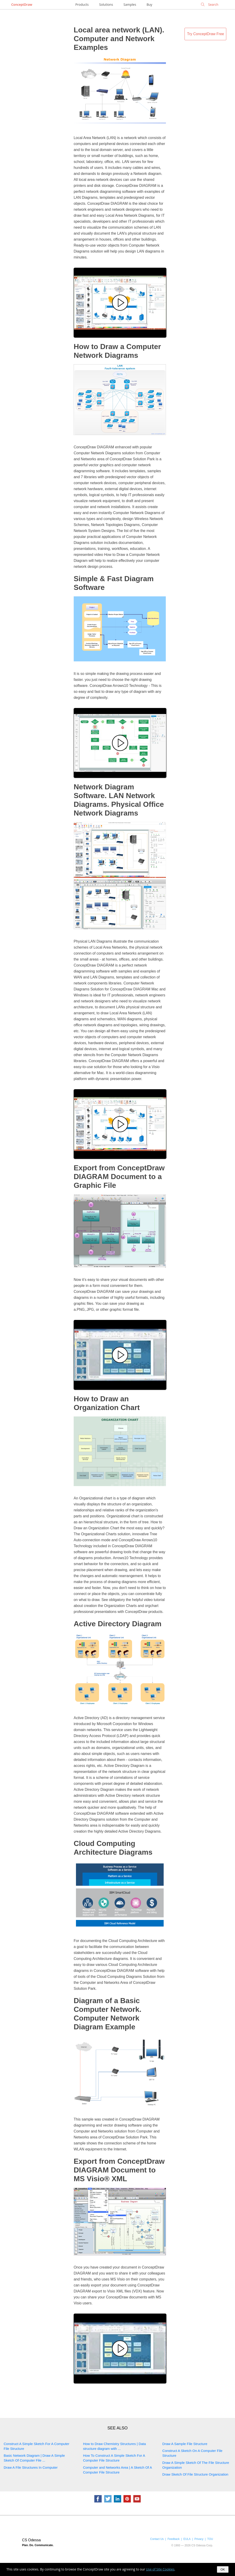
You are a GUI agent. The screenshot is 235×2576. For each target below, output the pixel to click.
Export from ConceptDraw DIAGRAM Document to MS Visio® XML (119, 2170)
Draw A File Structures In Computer (31, 2467)
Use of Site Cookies (160, 2569)
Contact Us (157, 2539)
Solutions (106, 4)
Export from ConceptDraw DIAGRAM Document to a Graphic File (119, 1176)
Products (82, 4)
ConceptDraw (21, 4)
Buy (149, 4)
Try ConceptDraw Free (205, 34)
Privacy (198, 2539)
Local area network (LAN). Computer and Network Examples (119, 38)
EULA (186, 2539)
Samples (129, 4)
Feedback (173, 2539)
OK (223, 2569)
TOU (210, 2539)
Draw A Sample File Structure (184, 2444)
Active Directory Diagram (117, 1624)
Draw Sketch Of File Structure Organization (195, 2474)
